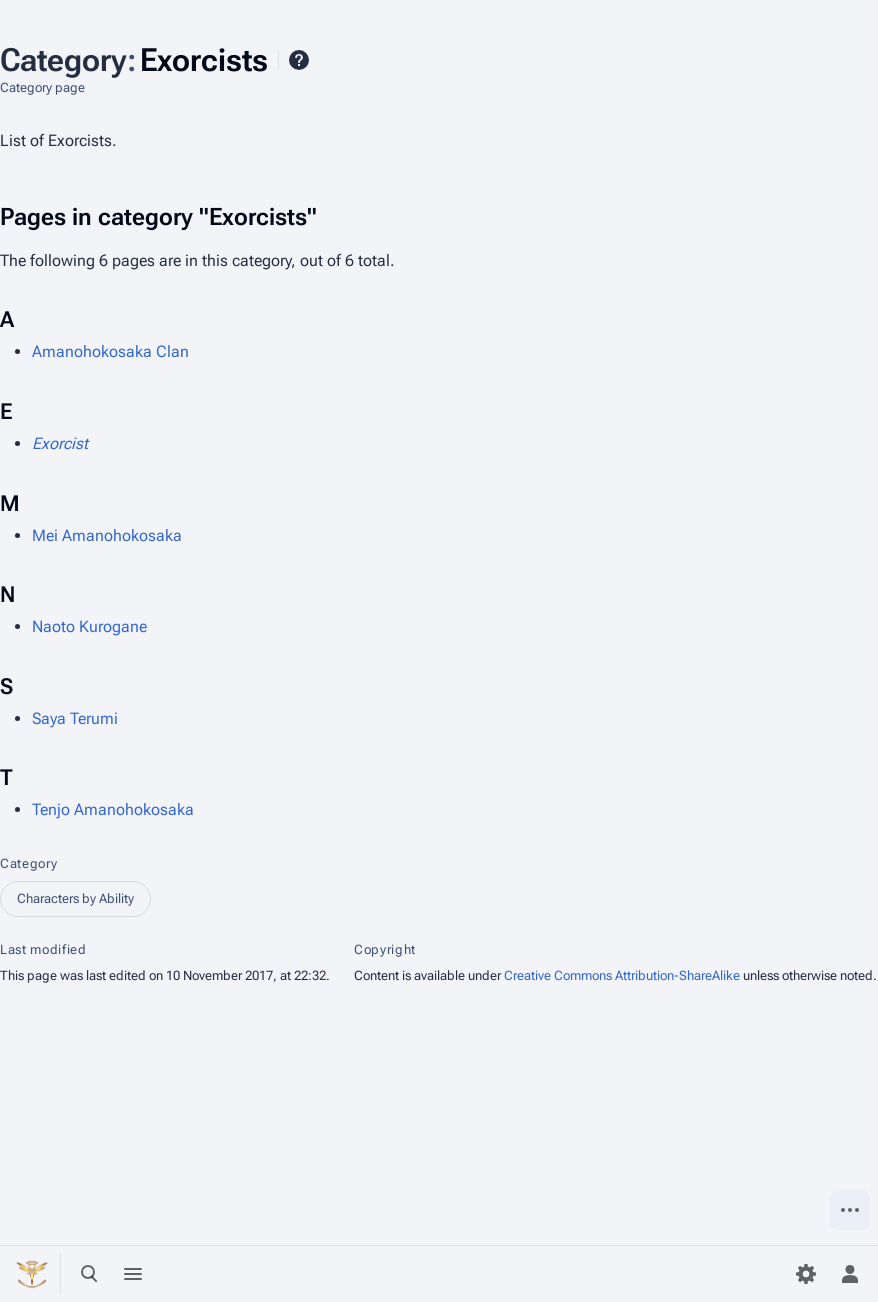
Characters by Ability (75, 898)
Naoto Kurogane (89, 626)
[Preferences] (806, 1274)
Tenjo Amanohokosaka (113, 809)
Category (28, 863)
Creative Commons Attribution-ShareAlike (622, 975)
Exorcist (60, 443)
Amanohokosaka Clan (110, 351)
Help (299, 60)
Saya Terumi (75, 718)
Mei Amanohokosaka (107, 535)
